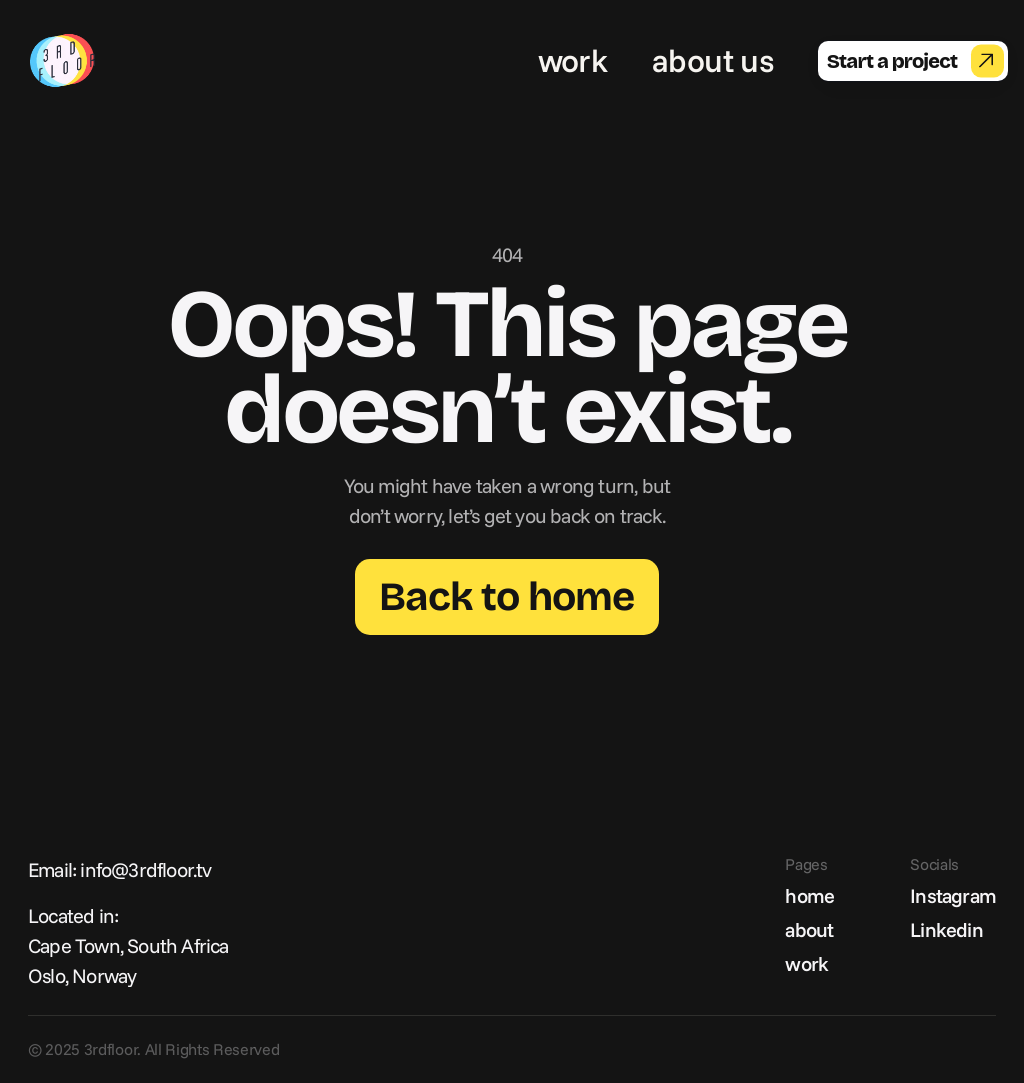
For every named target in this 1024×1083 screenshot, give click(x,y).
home (809, 895)
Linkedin (946, 929)
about (809, 929)
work (572, 60)
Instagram (953, 895)
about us (712, 60)
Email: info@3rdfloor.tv (120, 869)
